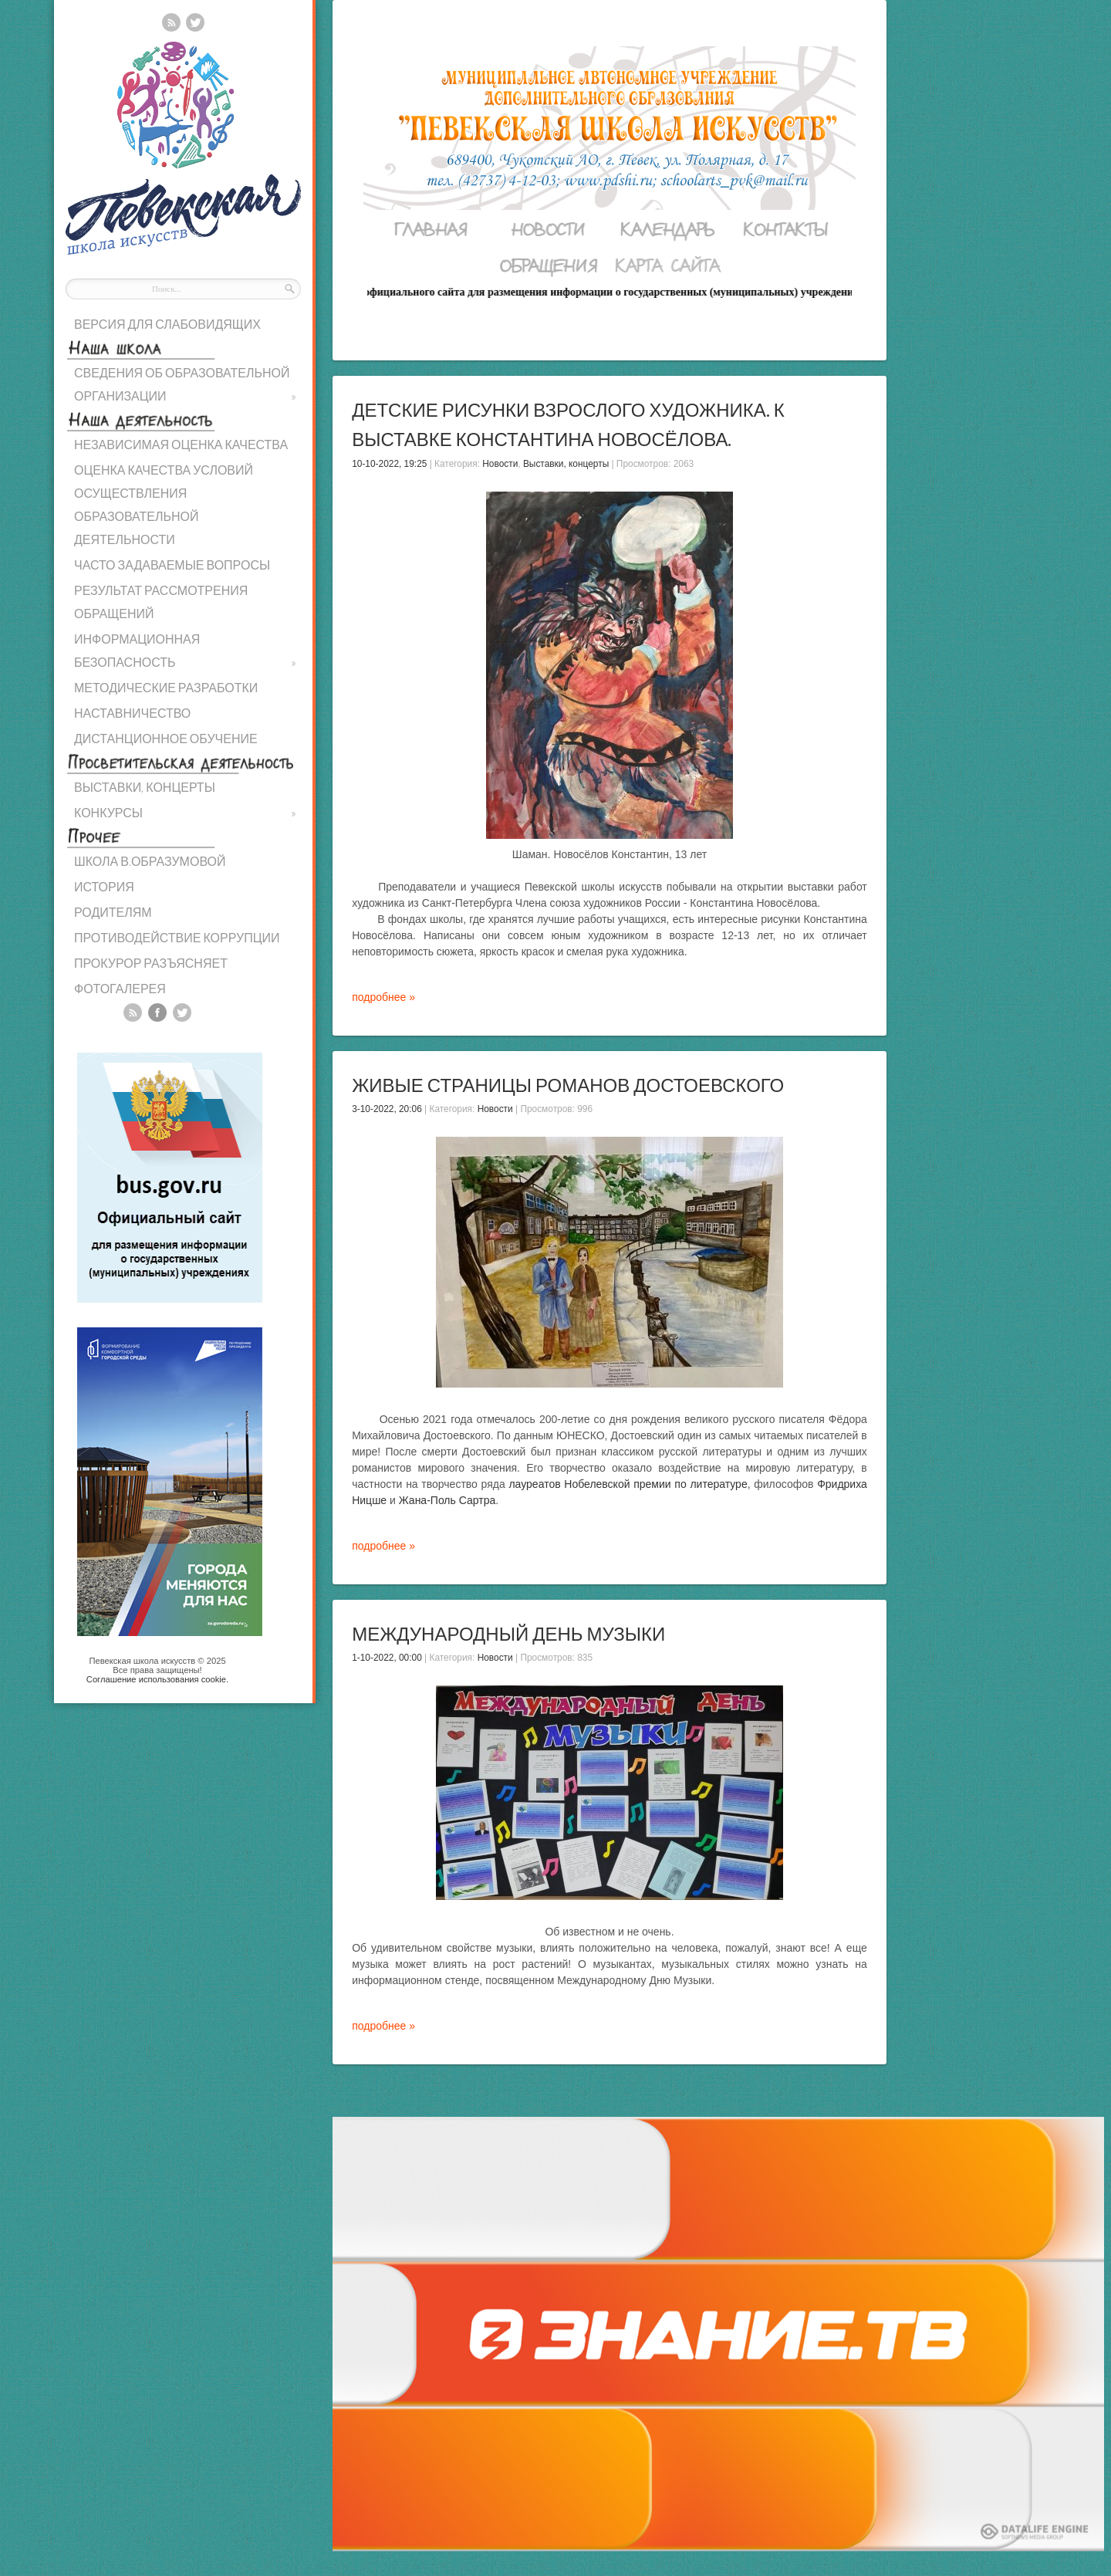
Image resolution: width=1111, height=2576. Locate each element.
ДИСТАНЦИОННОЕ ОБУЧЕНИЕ (166, 738)
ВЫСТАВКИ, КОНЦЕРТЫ (144, 786)
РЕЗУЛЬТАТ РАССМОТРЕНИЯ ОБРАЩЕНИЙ (161, 601)
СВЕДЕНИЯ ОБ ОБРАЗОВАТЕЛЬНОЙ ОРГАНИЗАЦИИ (185, 386)
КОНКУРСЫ (185, 812)
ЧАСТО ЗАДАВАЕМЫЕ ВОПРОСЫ (172, 564)
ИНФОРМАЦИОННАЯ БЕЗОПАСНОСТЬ (185, 652)
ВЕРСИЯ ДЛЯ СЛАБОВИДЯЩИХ (167, 323)
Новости (500, 463)
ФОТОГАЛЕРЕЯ (120, 988)
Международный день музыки (508, 1633)
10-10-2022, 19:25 (389, 463)
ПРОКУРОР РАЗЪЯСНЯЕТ (151, 962)
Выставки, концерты (566, 463)
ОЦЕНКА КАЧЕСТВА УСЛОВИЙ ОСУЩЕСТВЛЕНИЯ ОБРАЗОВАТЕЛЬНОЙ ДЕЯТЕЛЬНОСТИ (163, 504)
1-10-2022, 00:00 (387, 1657)
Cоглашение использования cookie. (157, 1679)
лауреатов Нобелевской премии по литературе (627, 1484)
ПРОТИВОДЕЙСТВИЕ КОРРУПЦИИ (177, 937)
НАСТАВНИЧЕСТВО (132, 712)
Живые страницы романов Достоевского (568, 1084)
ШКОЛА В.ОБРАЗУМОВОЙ (149, 861)
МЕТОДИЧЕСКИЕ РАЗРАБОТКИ (166, 687)
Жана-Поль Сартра (447, 1500)
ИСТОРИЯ (104, 886)
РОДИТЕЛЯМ (113, 911)
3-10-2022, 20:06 (387, 1109)
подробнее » (383, 997)
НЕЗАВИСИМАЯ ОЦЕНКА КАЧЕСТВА (181, 444)
